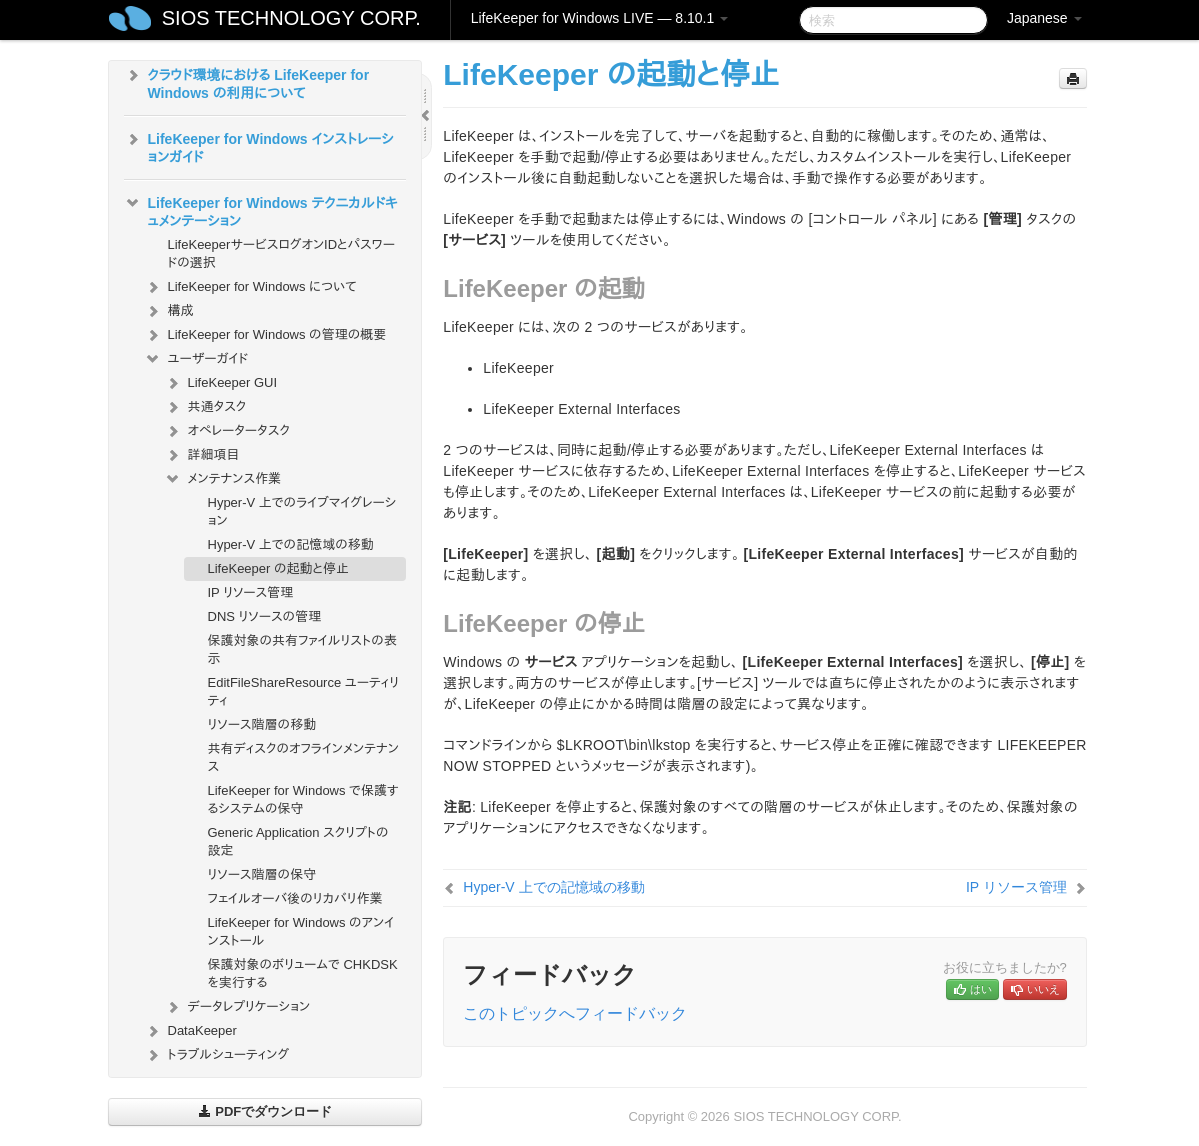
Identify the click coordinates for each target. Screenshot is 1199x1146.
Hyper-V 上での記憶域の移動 (291, 544)
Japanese (1044, 18)
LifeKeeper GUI (221, 383)
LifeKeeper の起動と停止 (279, 568)
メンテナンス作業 (223, 479)
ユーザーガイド (196, 359)
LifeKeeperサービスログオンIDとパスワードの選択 (281, 253)
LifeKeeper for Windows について (250, 287)
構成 (169, 311)
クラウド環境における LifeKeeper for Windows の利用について (247, 82)
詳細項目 (202, 455)
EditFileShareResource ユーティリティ (304, 691)
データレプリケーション (237, 1007)
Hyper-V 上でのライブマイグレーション (302, 511)
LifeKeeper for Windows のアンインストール (301, 931)
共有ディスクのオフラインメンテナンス (303, 757)
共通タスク (205, 407)
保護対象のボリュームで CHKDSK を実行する (303, 973)
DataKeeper (190, 1031)
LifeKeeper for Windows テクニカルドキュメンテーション (261, 210)
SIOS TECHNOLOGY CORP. (291, 18)
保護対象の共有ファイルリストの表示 (302, 649)
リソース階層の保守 (262, 874)
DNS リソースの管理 (265, 616)
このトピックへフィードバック (575, 1013)
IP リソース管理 (251, 592)
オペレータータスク (227, 431)
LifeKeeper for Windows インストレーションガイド (259, 146)
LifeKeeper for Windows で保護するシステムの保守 (303, 799)
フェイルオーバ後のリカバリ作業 (295, 898)
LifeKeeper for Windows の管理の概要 (265, 335)
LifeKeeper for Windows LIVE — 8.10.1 (599, 18)
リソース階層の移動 (262, 724)
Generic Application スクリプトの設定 (298, 841)
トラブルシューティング (217, 1055)
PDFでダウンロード (265, 1111)
